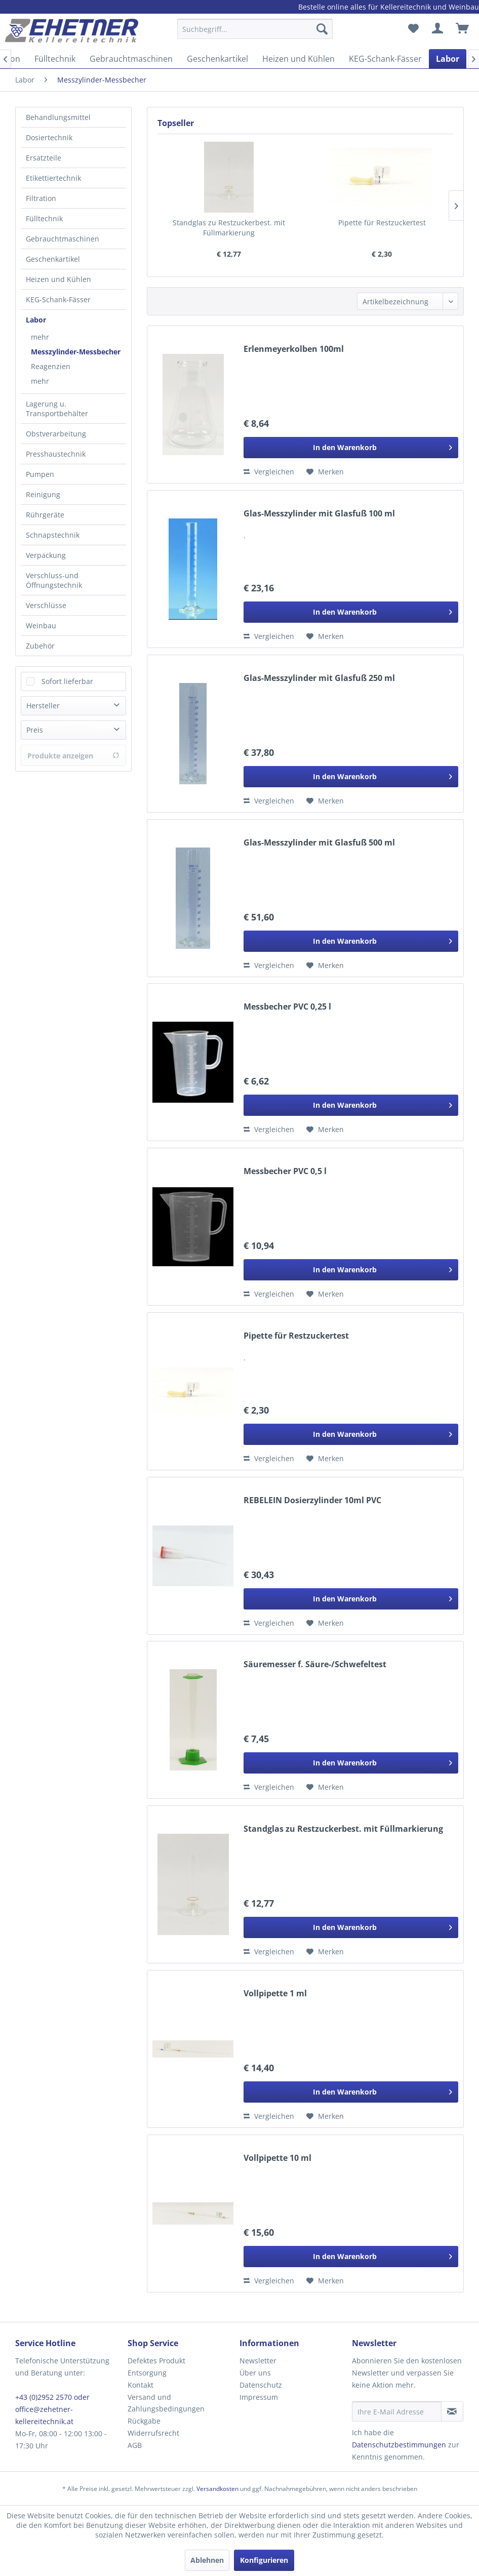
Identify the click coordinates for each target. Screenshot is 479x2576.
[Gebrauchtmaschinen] (131, 58)
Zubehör (40, 646)
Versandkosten (217, 2488)
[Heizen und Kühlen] (298, 58)
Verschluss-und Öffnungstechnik (54, 580)
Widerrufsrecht (153, 2433)
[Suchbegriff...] (255, 29)
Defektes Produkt (156, 2360)
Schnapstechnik (52, 535)
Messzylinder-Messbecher (76, 351)
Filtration (41, 198)
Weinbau (41, 625)
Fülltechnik (44, 218)
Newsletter (257, 2360)
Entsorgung (147, 2373)
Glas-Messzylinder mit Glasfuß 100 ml (319, 513)
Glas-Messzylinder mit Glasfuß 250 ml (319, 678)
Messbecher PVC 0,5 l (285, 1171)
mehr (40, 337)
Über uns (255, 2373)
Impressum (258, 2397)
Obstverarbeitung (56, 433)
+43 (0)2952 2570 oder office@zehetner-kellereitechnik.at (52, 2409)
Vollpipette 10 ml (277, 2158)
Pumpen (40, 474)
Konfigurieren (264, 2560)
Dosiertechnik (49, 137)
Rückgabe (144, 2421)
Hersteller (43, 705)
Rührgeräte (45, 514)
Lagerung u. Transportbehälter (57, 408)
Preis (34, 730)
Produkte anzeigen (73, 755)
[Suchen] (322, 29)
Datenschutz (260, 2385)
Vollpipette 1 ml (275, 1993)
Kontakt (140, 2385)
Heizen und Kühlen (58, 279)
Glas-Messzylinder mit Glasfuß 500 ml (319, 842)
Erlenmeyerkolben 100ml (294, 349)
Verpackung (46, 555)
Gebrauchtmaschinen (62, 239)
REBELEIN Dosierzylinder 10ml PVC (312, 1500)
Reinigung (43, 494)
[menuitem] (255, 34)
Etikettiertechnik (53, 178)
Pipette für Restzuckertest (382, 222)
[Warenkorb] (463, 29)
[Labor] (447, 58)
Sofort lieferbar (67, 681)
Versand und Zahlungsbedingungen (166, 2403)
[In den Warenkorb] (351, 447)
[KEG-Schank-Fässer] (385, 58)
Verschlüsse (46, 605)
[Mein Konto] (438, 29)
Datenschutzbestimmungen (399, 2444)
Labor (36, 320)
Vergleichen (269, 471)
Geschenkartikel (53, 259)
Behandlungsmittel (58, 117)
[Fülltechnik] (55, 58)
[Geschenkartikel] (217, 58)
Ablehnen (207, 2560)
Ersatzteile (43, 158)
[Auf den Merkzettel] (325, 472)
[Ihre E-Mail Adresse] (397, 2411)
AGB (135, 2445)
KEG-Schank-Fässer (58, 299)
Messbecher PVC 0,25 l (287, 1006)
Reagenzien (50, 366)
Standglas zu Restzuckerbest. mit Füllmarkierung (229, 227)
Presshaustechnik (56, 454)
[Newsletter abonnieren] (452, 2411)
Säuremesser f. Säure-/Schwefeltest (315, 1664)
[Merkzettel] (413, 29)
